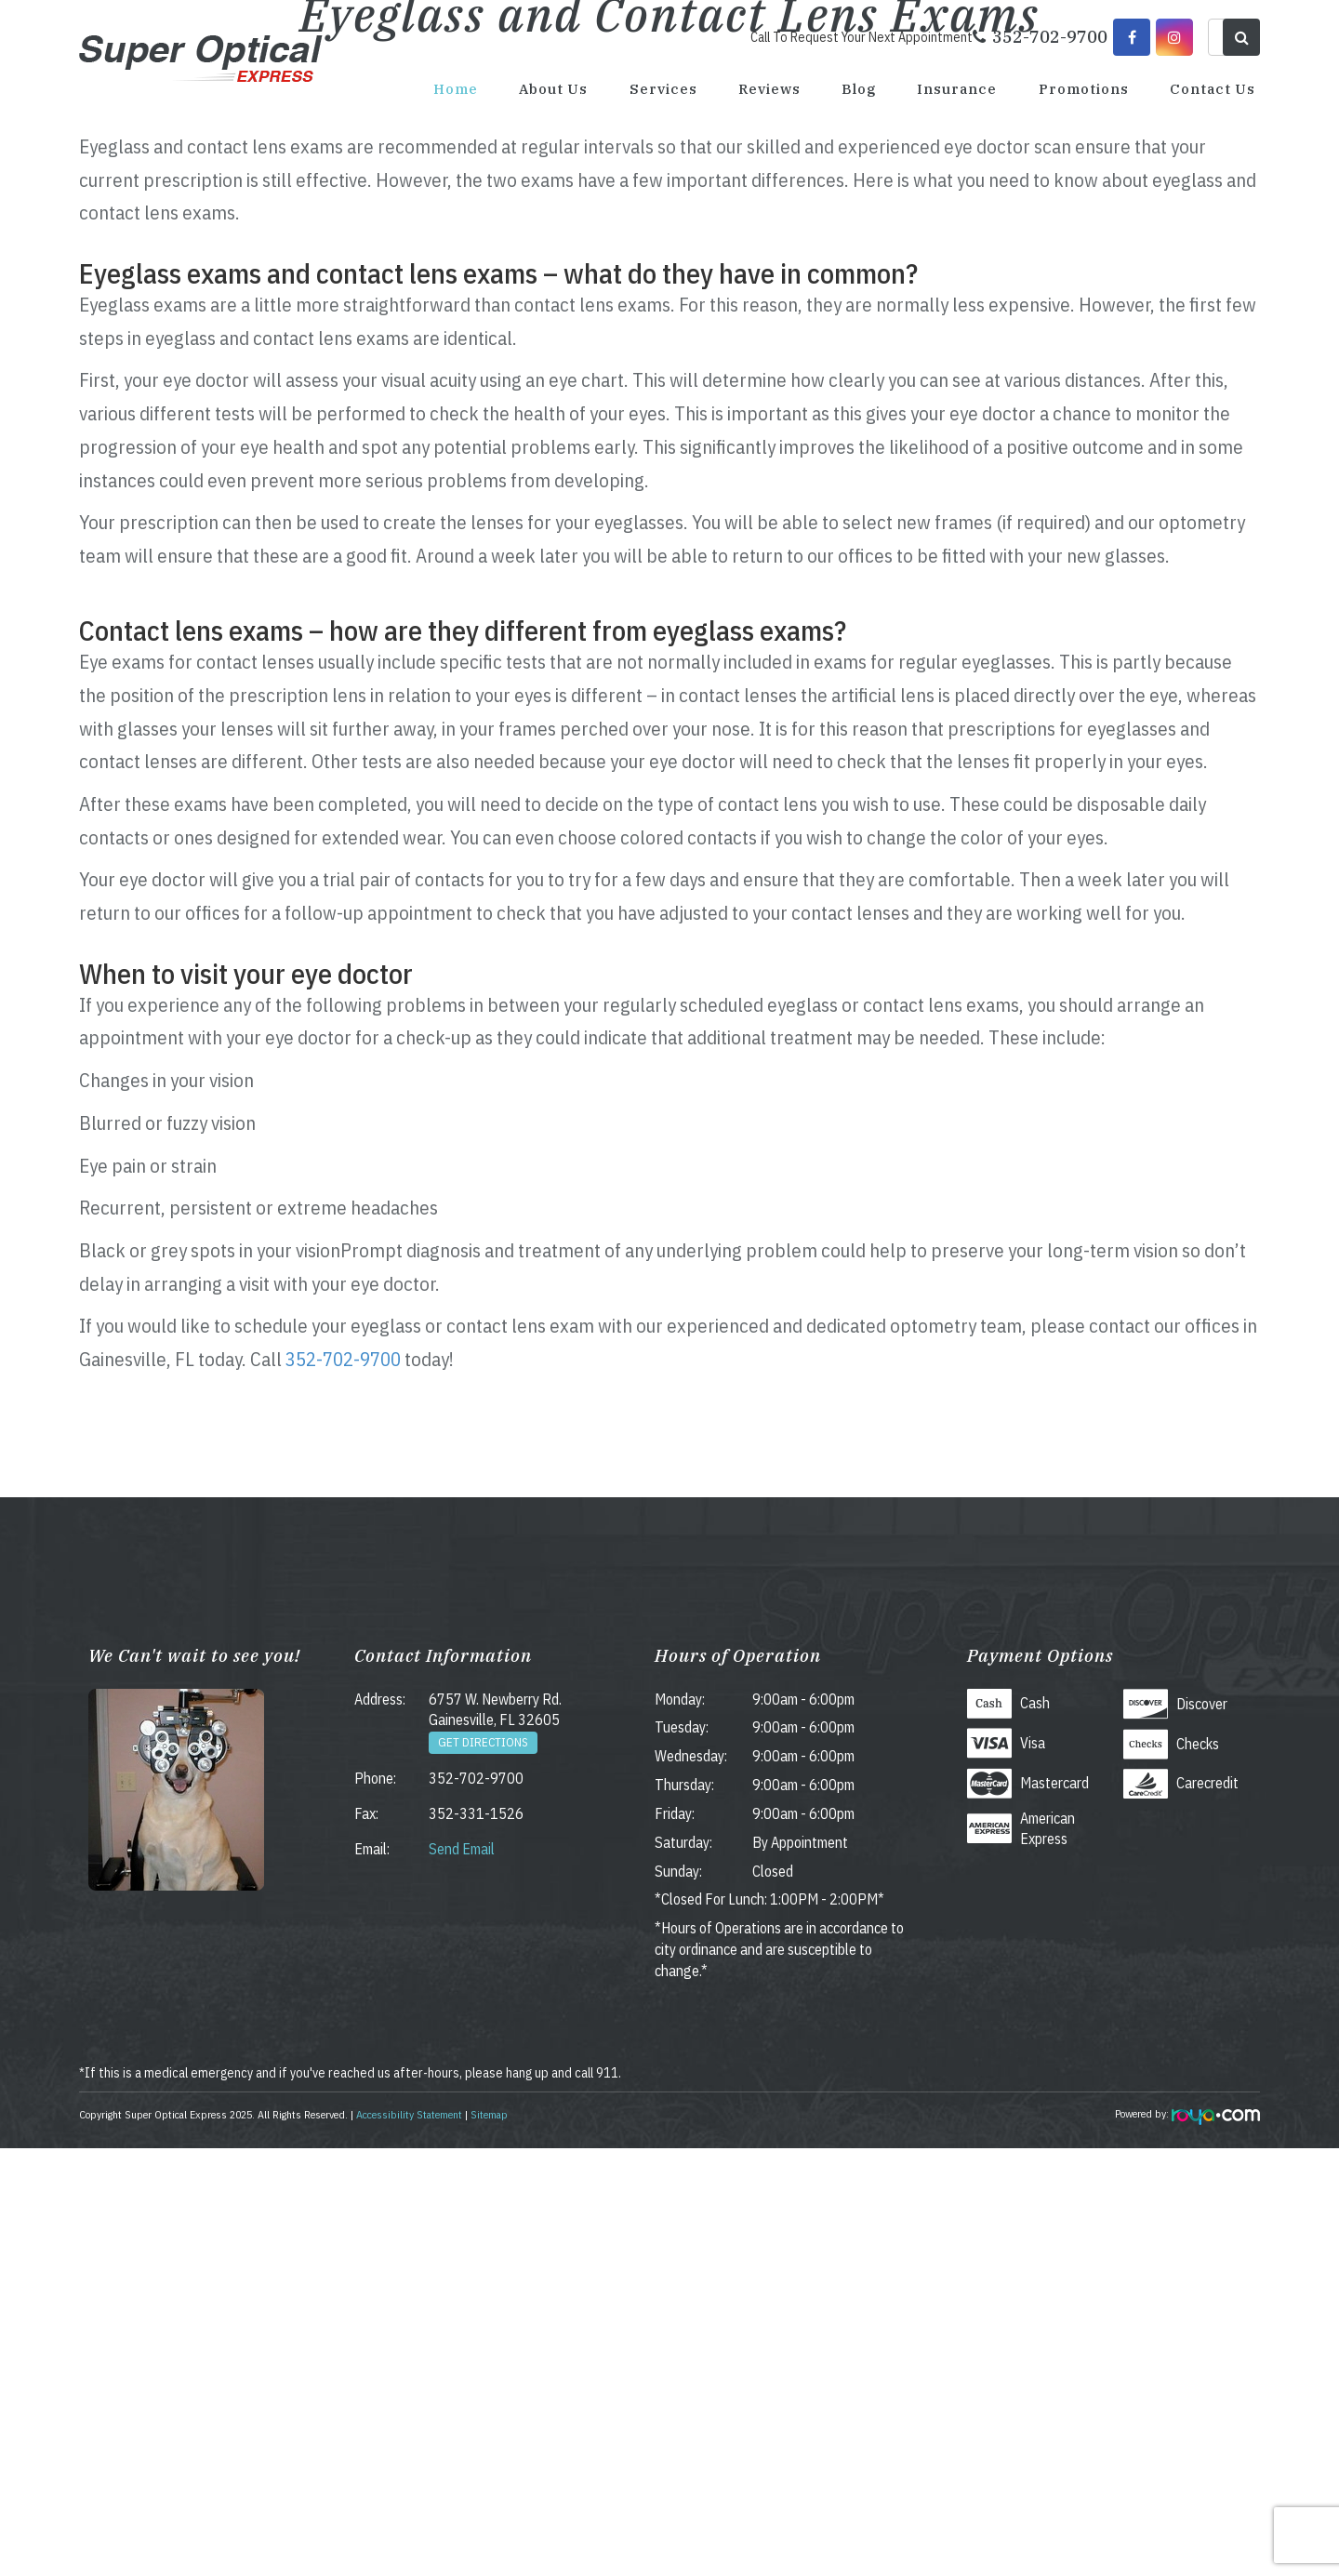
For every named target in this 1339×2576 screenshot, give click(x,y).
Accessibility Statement (409, 2542)
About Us (553, 89)
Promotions (1084, 89)
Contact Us (1212, 89)
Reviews (769, 89)
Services (663, 89)
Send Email (462, 2276)
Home (455, 89)
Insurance (957, 89)
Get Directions (483, 2170)
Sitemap (489, 2542)
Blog (859, 89)
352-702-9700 (343, 1786)
